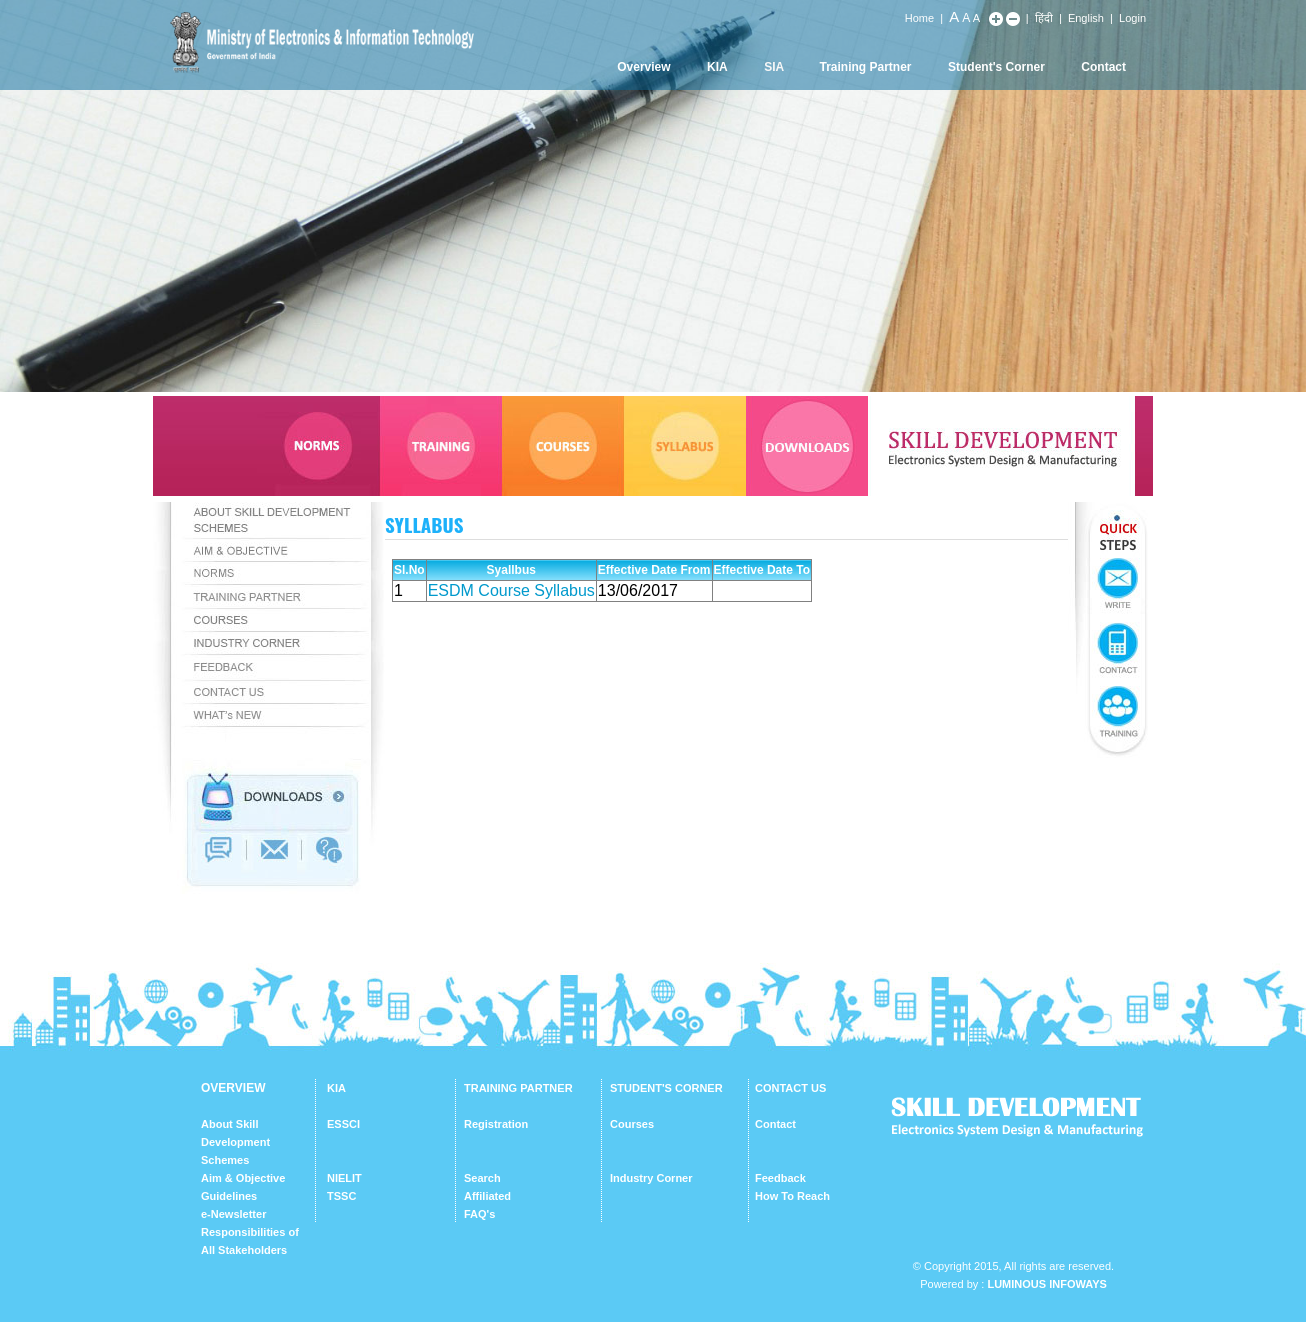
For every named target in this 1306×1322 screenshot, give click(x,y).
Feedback (780, 1178)
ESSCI (343, 1124)
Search (482, 1178)
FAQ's (479, 1214)
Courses (632, 1124)
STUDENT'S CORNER (666, 1088)
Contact (1103, 67)
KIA (717, 67)
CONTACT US (790, 1088)
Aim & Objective (243, 1178)
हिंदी (1044, 18)
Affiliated (487, 1196)
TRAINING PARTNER (518, 1088)
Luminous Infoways (1046, 1284)
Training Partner (866, 67)
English (1086, 18)
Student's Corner (996, 67)
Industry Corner (651, 1178)
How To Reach (792, 1196)
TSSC (341, 1196)
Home (919, 18)
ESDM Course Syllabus (511, 590)
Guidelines (229, 1196)
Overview (643, 67)
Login (1132, 18)
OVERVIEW (233, 1088)
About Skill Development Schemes (235, 1142)
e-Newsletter (233, 1214)
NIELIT (344, 1178)
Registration (496, 1124)
